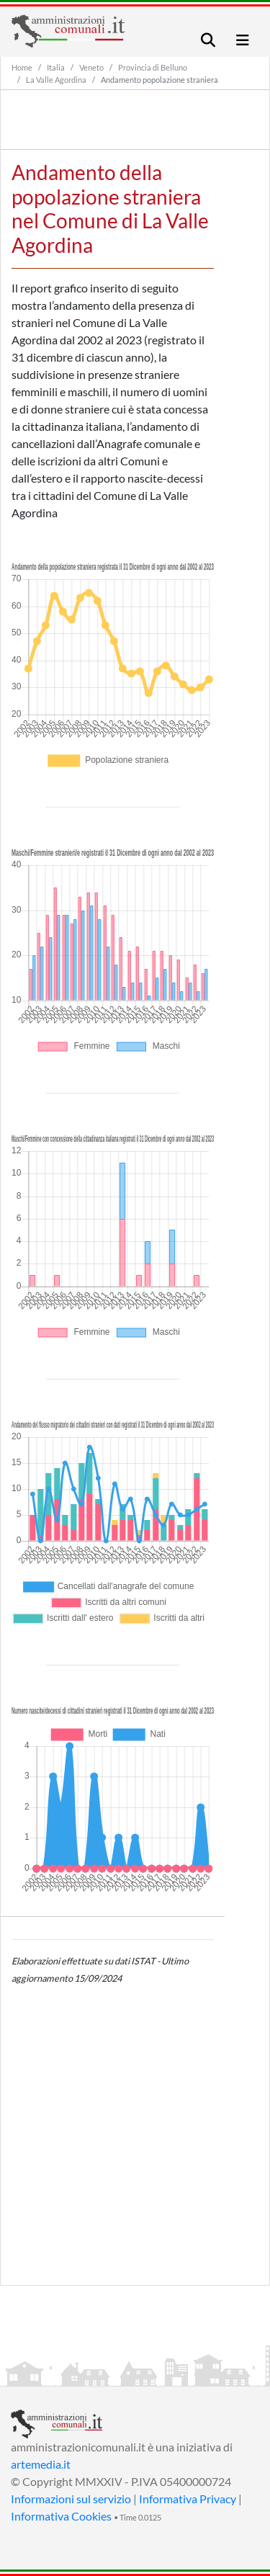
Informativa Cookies (61, 2516)
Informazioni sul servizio (71, 2498)
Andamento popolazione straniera (159, 79)
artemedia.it (41, 2464)
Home (22, 67)
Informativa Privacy (187, 2498)
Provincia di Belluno (152, 67)
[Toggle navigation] (208, 40)
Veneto (91, 67)
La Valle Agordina (56, 79)
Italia (56, 67)
